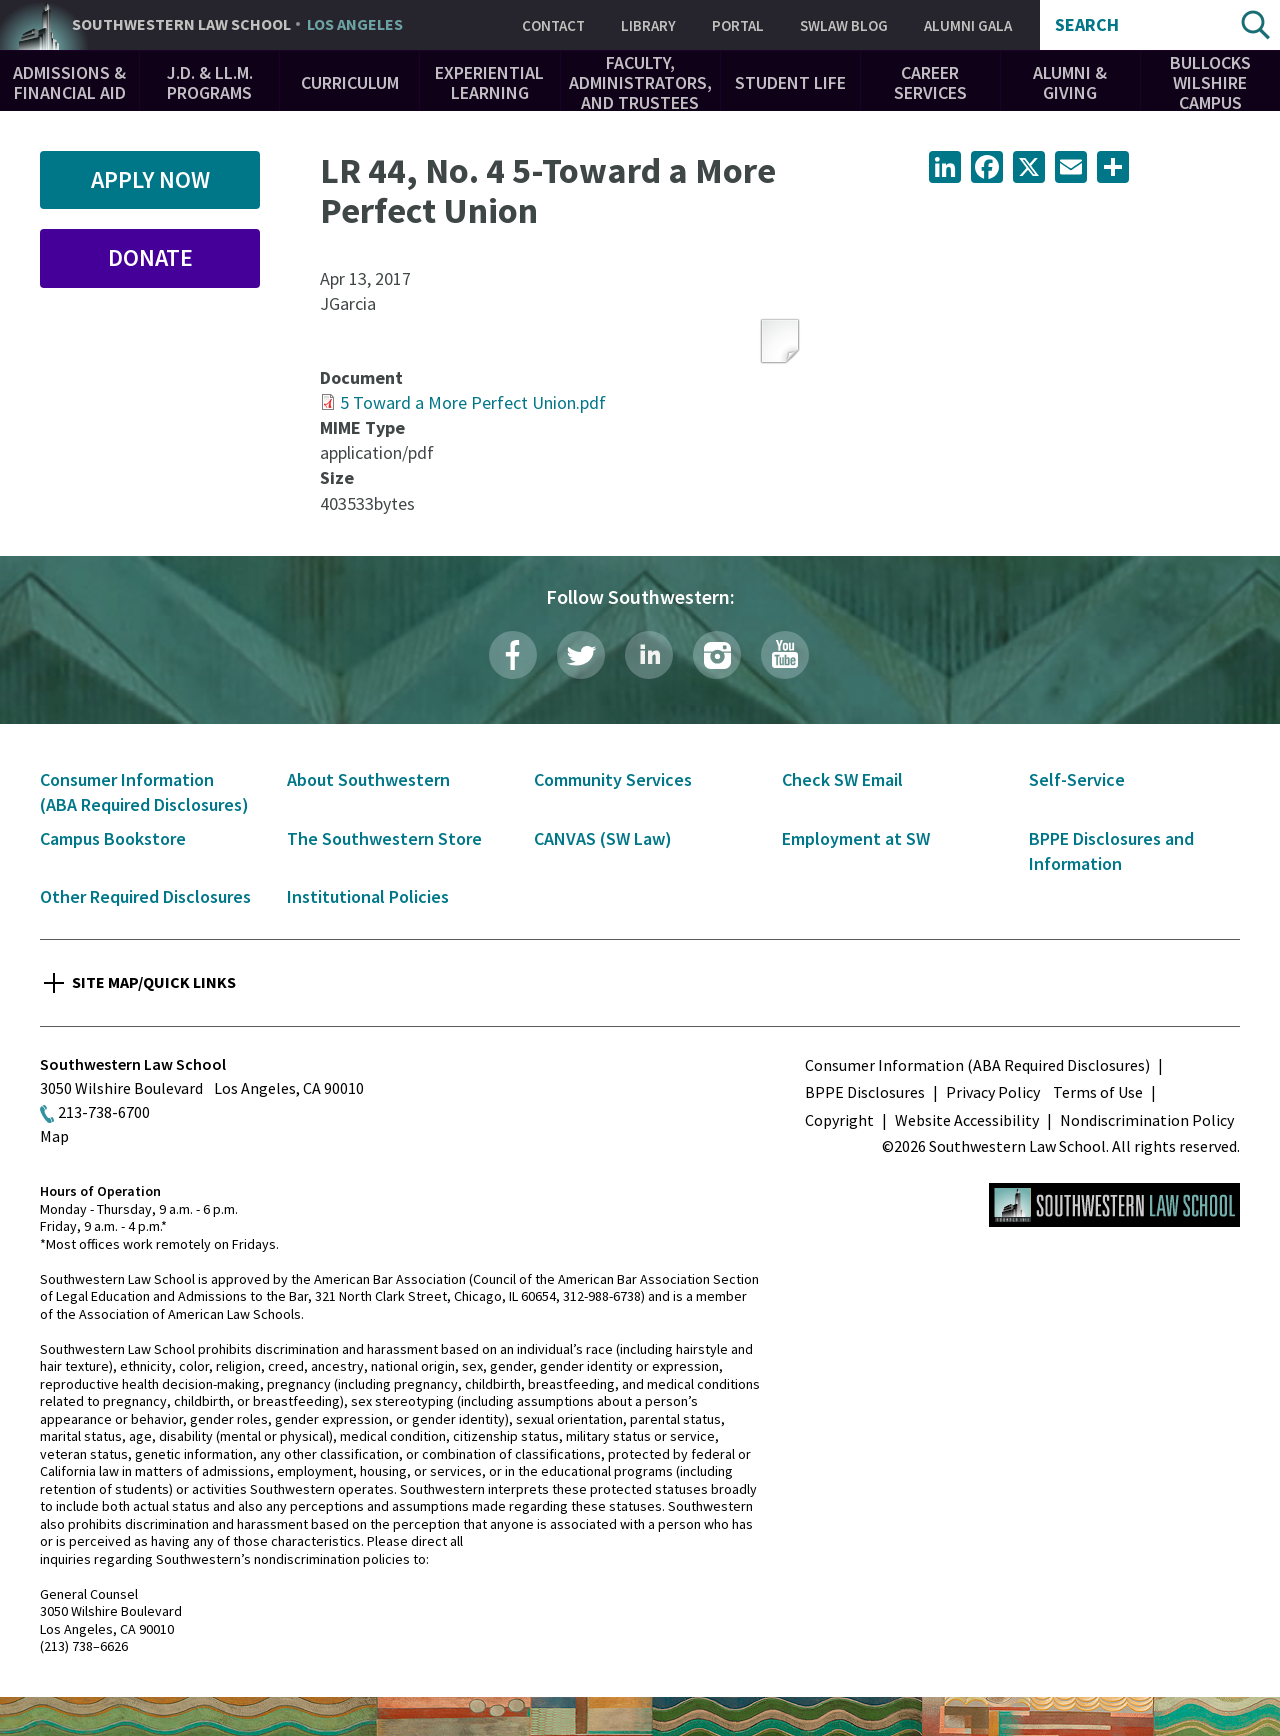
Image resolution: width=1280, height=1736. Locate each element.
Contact (553, 25)
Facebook (513, 655)
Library (648, 25)
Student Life (790, 82)
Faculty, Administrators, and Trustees (640, 82)
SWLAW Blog (844, 25)
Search (1087, 25)
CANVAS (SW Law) (603, 838)
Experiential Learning (489, 82)
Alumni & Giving (1070, 82)
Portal (738, 25)
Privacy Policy (993, 1092)
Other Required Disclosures (145, 896)
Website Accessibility (967, 1120)
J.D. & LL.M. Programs (210, 82)
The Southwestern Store (384, 838)
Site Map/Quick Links (154, 982)
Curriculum (350, 82)
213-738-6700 (104, 1112)
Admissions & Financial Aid (69, 82)
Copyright (839, 1120)
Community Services (613, 779)
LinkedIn (649, 655)
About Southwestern (368, 779)
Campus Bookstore (113, 838)
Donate (150, 257)
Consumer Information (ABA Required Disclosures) (977, 1065)
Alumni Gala (968, 25)
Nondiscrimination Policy (1147, 1120)
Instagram (717, 655)
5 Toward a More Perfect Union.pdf (473, 402)
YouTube (785, 655)
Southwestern (237, 25)
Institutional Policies (368, 896)
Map (54, 1136)
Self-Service (1077, 779)
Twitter (581, 655)
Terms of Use (1098, 1092)
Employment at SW (856, 838)
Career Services (930, 82)
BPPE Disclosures (865, 1092)
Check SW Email (842, 779)
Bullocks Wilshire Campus (1210, 82)
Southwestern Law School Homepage (1114, 1205)
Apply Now (150, 179)
